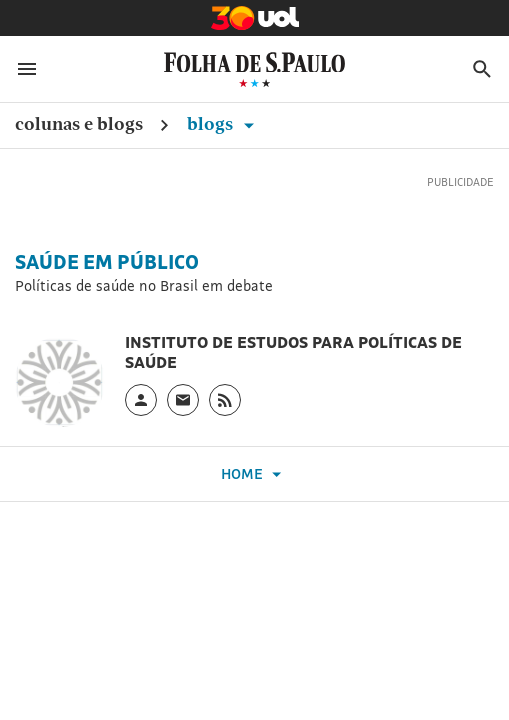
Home (254, 474)
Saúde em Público (107, 262)
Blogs (224, 123)
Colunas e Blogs (79, 123)
